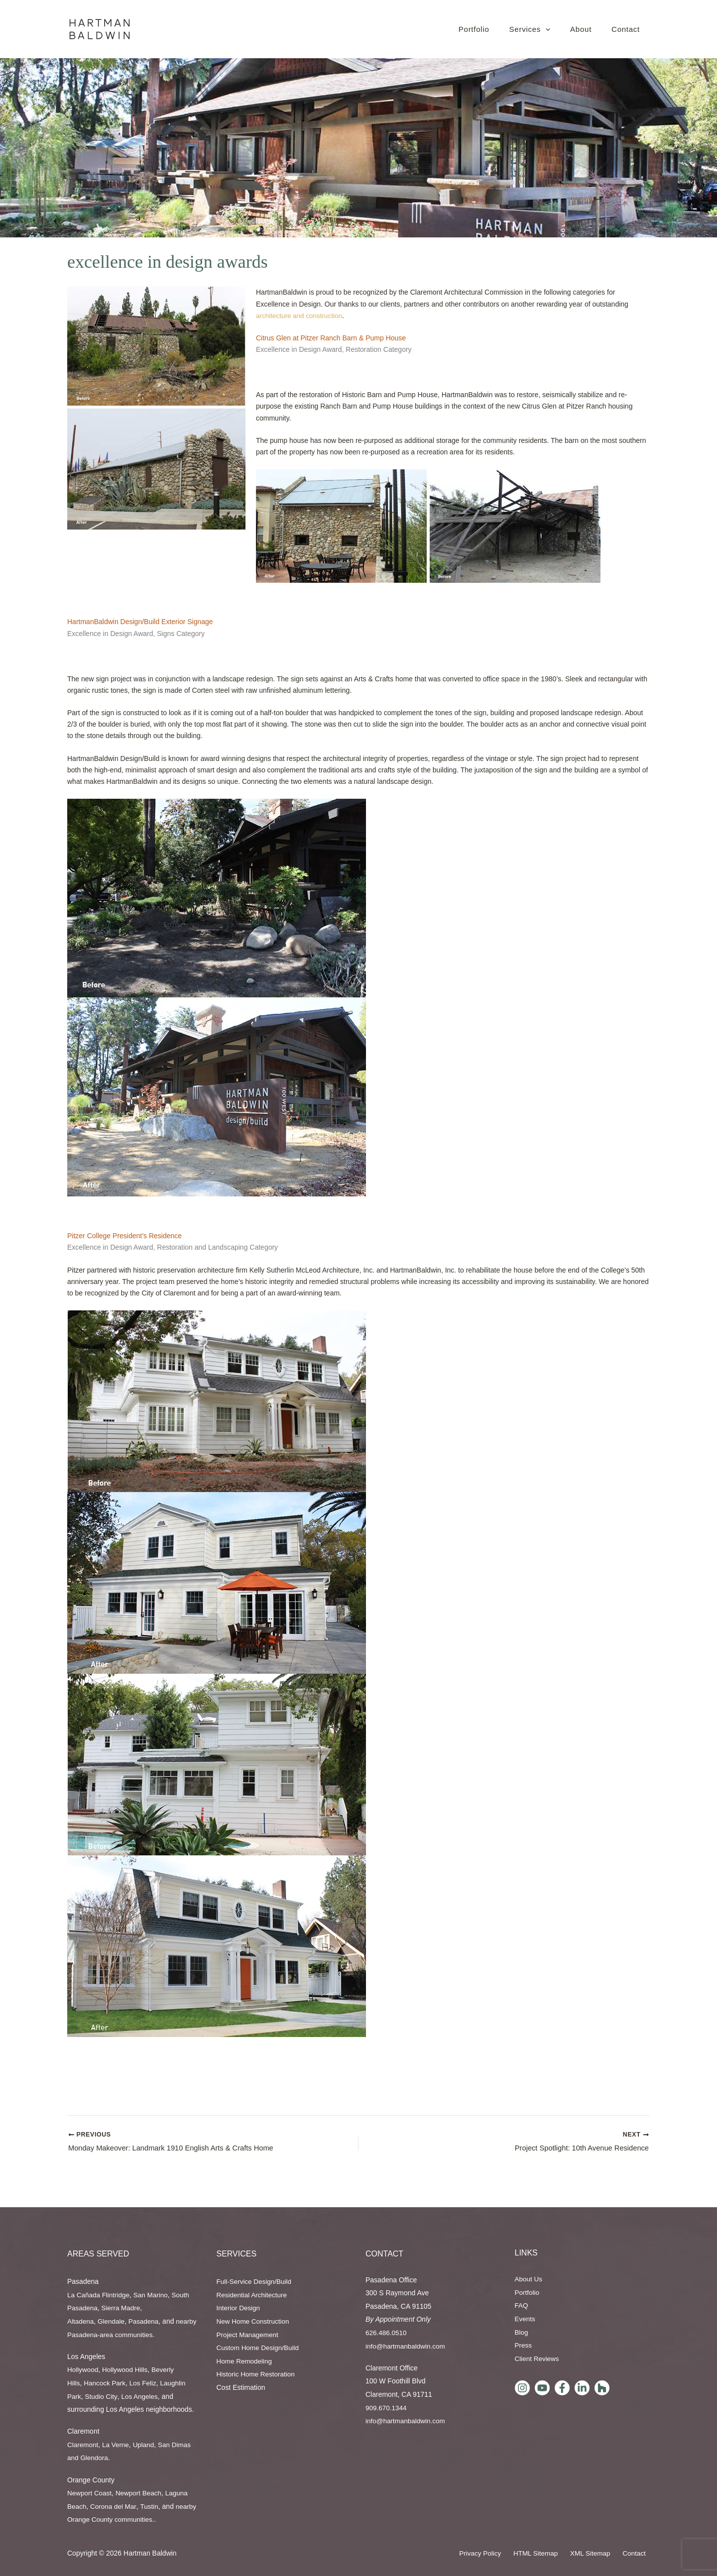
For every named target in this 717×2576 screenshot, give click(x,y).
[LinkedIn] (582, 2387)
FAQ (522, 2306)
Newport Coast (90, 2493)
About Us (529, 2279)
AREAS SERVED (98, 2254)
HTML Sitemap (547, 2554)
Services (237, 2254)
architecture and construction (301, 316)
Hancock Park (105, 2383)
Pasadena (146, 2321)
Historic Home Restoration (257, 2374)
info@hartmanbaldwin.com (406, 2346)
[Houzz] (602, 2387)
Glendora (95, 2458)
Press (524, 2345)
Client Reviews (538, 2358)
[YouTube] (542, 2387)
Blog (522, 2332)
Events (525, 2319)
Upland (146, 2445)
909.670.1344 (386, 2408)
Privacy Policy (495, 2554)
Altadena (81, 2321)
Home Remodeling (245, 2361)
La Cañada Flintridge (99, 2295)
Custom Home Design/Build (259, 2348)
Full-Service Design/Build (255, 2281)
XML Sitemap (598, 2554)
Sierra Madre (123, 2308)
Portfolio (527, 2292)
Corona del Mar (114, 2506)
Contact (384, 2254)
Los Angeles (141, 2396)
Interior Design (239, 2308)
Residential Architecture (253, 2295)
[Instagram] (522, 2387)
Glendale (112, 2321)
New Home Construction (254, 2321)
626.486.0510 (386, 2333)
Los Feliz (145, 2383)
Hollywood (83, 2369)
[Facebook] (562, 2387)
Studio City (102, 2396)
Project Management (249, 2335)
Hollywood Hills (126, 2369)
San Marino (154, 2295)
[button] (546, 29)
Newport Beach (141, 2493)
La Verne (117, 2445)
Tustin (151, 2506)
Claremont (83, 2445)
